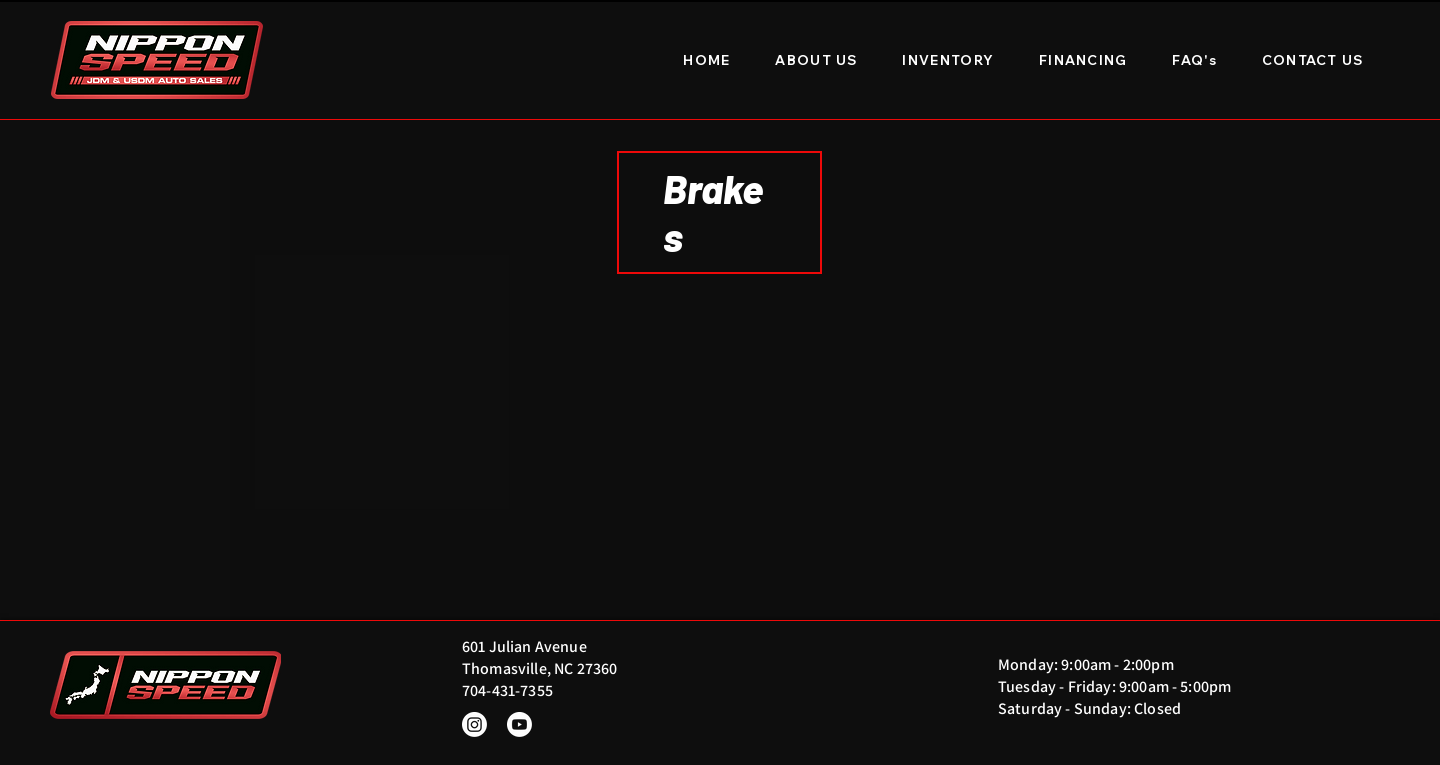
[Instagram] (474, 724)
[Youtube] (519, 724)
